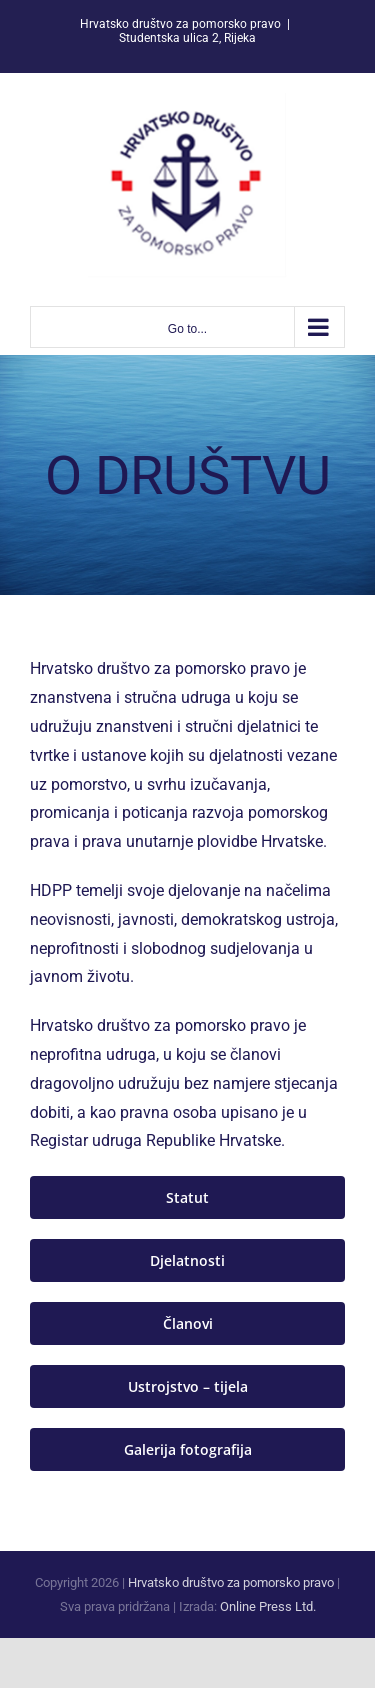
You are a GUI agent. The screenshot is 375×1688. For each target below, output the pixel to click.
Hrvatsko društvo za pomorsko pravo (231, 1582)
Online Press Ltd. (268, 1606)
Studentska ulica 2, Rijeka (187, 38)
